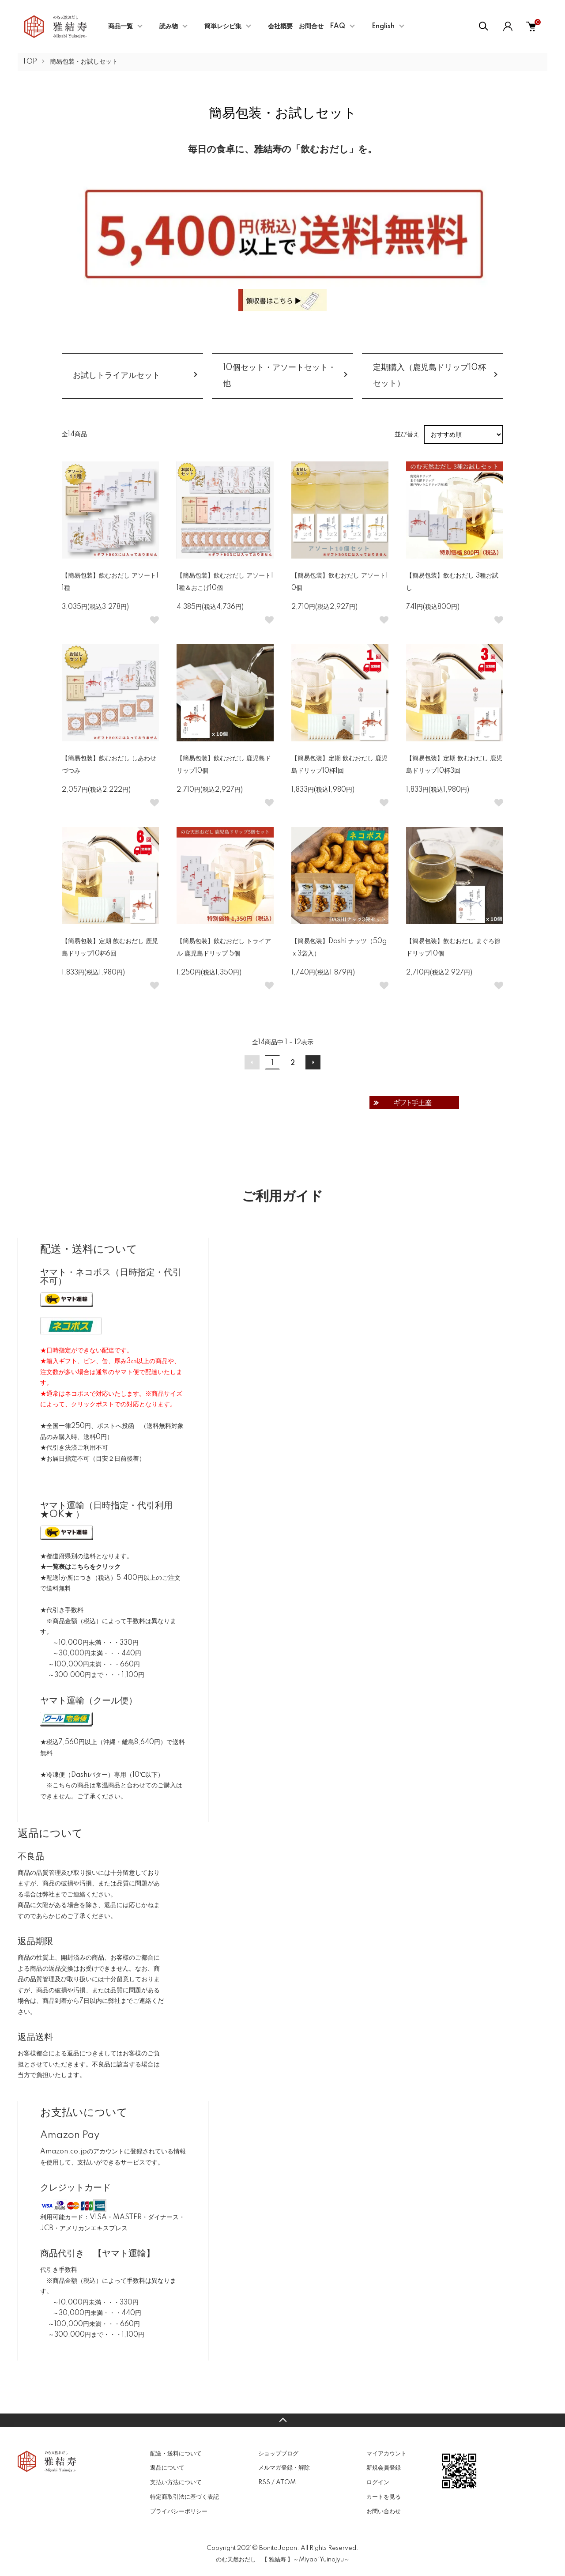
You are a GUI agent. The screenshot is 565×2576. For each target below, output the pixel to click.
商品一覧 (120, 26)
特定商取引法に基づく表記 (184, 2497)
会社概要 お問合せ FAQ (306, 26)
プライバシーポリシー (178, 2511)
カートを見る (383, 2497)
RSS (264, 2482)
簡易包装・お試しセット (84, 61)
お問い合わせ (383, 2511)
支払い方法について (176, 2482)
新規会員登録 (383, 2468)
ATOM (286, 2482)
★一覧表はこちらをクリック (80, 1567)
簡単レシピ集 (222, 26)
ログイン (377, 2482)
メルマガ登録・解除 (284, 2468)
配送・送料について (176, 2454)
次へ (312, 1062)
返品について (167, 2468)
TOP (29, 61)
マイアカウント (386, 2454)
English (383, 26)
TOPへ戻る (282, 2420)
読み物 (168, 26)
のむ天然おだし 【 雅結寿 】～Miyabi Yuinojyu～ (283, 2560)
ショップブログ (278, 2454)
